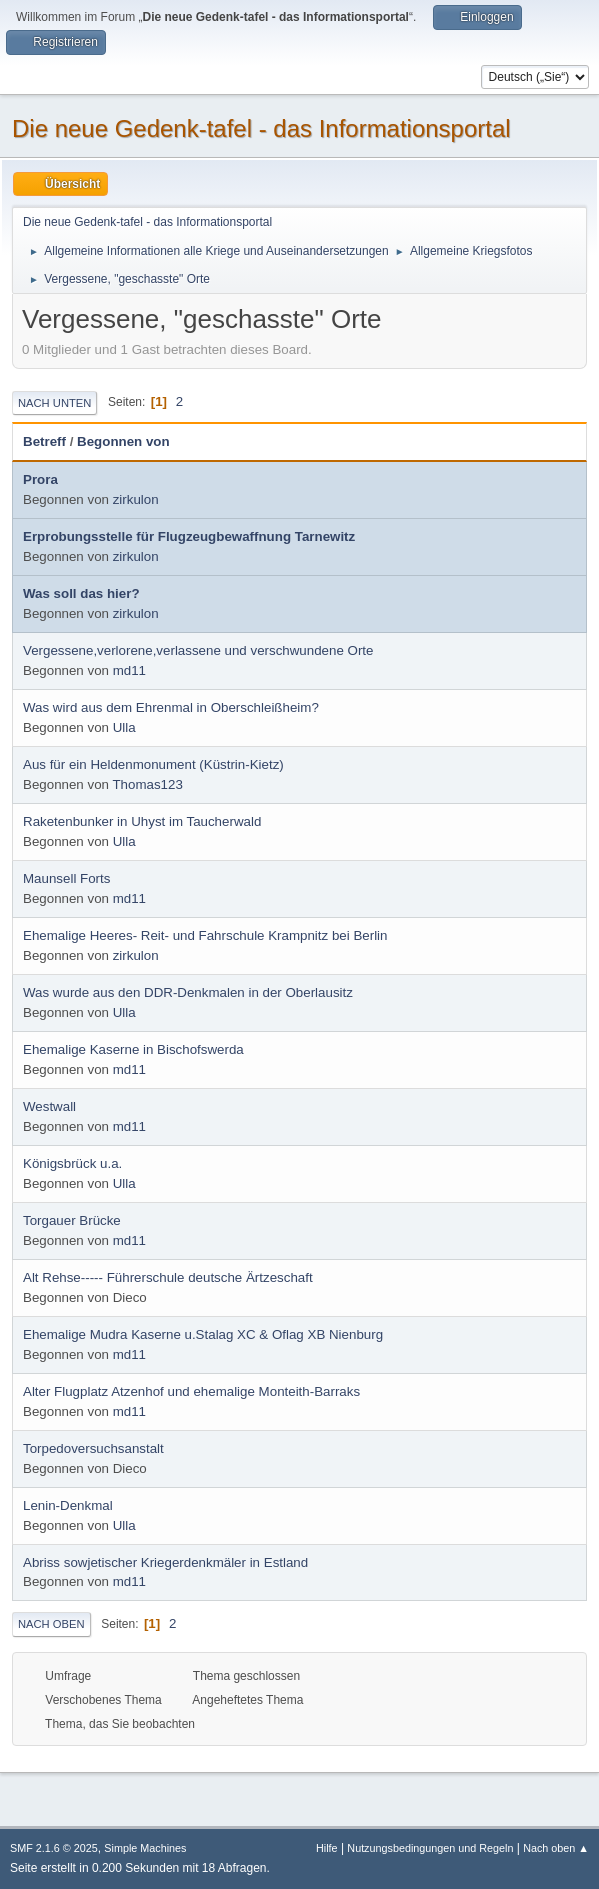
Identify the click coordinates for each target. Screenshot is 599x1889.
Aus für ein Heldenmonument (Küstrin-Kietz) (153, 764)
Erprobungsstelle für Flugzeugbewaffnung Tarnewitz (189, 536)
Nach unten (54, 403)
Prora (40, 479)
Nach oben (51, 1624)
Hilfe (327, 1848)
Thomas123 (147, 784)
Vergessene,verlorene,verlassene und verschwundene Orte (198, 650)
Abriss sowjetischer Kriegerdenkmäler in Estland (165, 1562)
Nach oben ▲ (556, 1848)
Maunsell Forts (66, 878)
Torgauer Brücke (72, 1220)
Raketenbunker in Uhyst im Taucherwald (142, 821)
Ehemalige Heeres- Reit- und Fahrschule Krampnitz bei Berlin (205, 935)
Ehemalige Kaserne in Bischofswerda (133, 1049)
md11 (129, 670)
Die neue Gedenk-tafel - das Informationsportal (261, 128)
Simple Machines (145, 1848)
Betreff (44, 441)
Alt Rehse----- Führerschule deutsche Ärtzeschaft (168, 1277)
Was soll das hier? (81, 593)
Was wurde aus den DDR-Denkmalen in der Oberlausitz (188, 992)
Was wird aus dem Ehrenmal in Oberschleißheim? (171, 707)
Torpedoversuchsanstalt (93, 1448)
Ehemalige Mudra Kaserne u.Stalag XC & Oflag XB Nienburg (203, 1334)
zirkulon (136, 499)
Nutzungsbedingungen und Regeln (430, 1848)
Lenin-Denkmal (68, 1505)
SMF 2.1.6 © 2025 (54, 1848)
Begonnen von (123, 441)
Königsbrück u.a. (72, 1163)
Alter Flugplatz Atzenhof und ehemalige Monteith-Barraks (191, 1391)
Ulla (124, 727)
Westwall (49, 1106)
